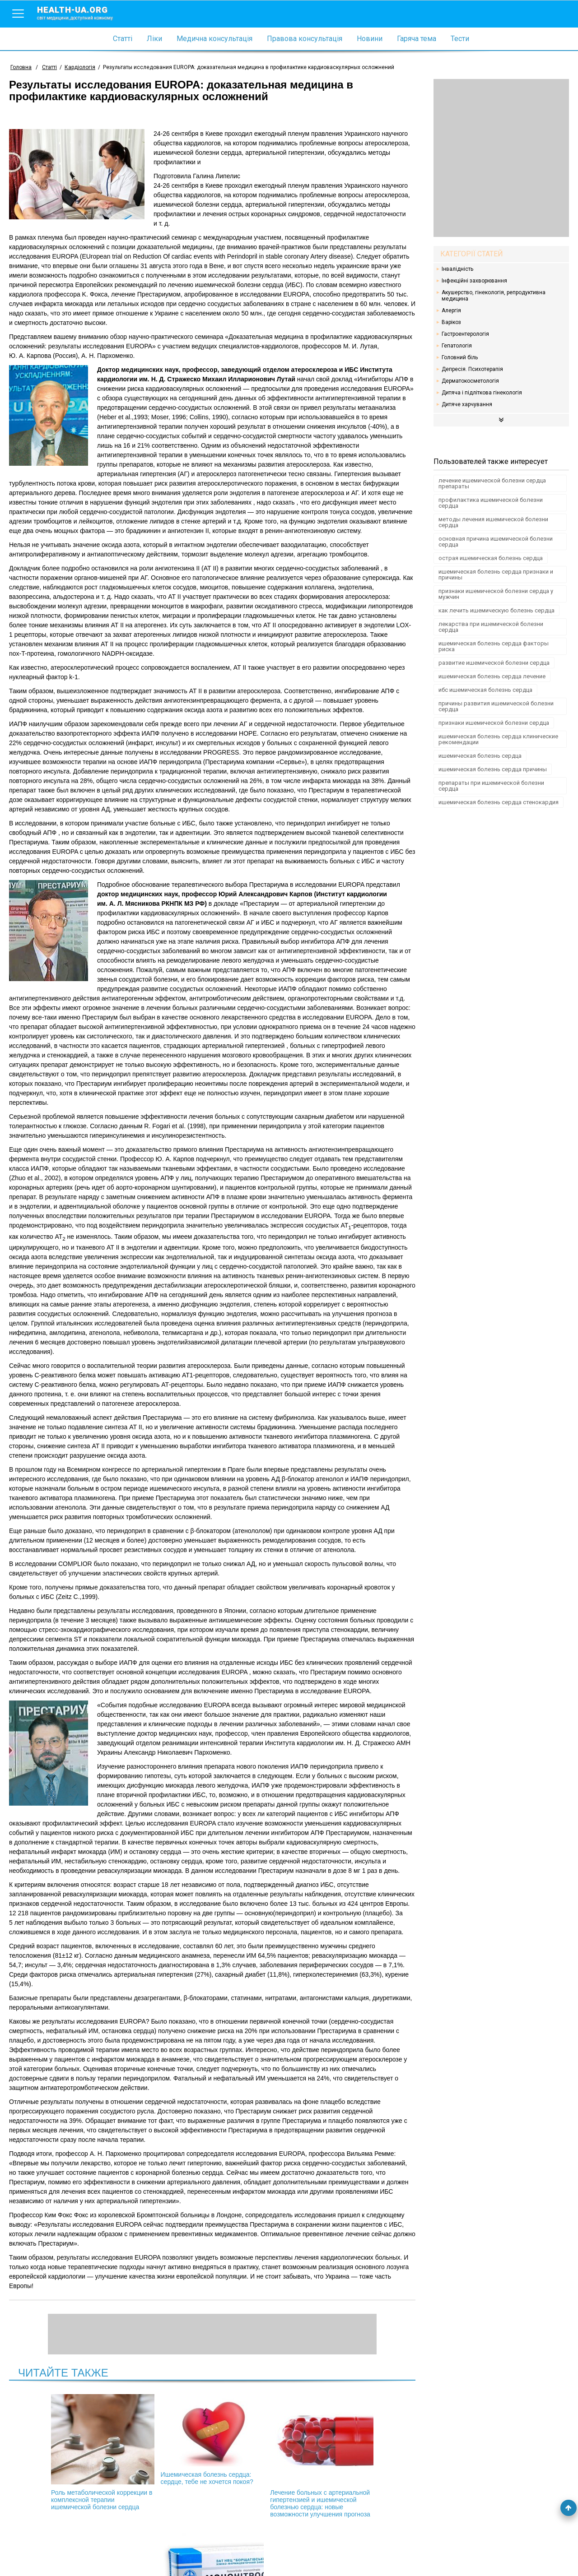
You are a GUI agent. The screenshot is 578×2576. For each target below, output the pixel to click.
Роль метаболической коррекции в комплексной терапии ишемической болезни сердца (67, 2456)
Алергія (451, 310)
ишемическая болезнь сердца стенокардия (498, 802)
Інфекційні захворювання (474, 281)
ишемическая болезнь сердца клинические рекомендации (498, 739)
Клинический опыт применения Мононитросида (357, 2448)
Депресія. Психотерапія (472, 369)
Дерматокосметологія (470, 381)
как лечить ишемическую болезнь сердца (496, 610)
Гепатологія (457, 346)
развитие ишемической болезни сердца (494, 662)
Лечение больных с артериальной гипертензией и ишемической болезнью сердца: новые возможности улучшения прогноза (260, 2459)
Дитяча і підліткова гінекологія (482, 392)
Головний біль (460, 357)
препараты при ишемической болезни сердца (491, 785)
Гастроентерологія (465, 334)
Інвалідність (457, 269)
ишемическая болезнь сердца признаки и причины (495, 574)
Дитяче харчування (467, 404)
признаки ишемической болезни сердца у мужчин (495, 594)
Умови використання (40, 2554)
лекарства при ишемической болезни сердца (490, 627)
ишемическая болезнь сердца (480, 755)
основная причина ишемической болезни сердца (495, 541)
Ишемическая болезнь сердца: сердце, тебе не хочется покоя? (164, 2443)
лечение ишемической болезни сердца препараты (492, 483)
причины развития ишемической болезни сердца (496, 706)
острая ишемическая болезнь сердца (490, 558)
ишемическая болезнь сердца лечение (491, 676)
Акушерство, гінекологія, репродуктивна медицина (493, 295)
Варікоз (451, 322)
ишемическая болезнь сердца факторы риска (493, 646)
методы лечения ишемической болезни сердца (493, 522)
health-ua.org (82, 12)
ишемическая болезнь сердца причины (492, 769)
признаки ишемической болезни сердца (493, 722)
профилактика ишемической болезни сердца (490, 502)
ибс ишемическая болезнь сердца (485, 689)
